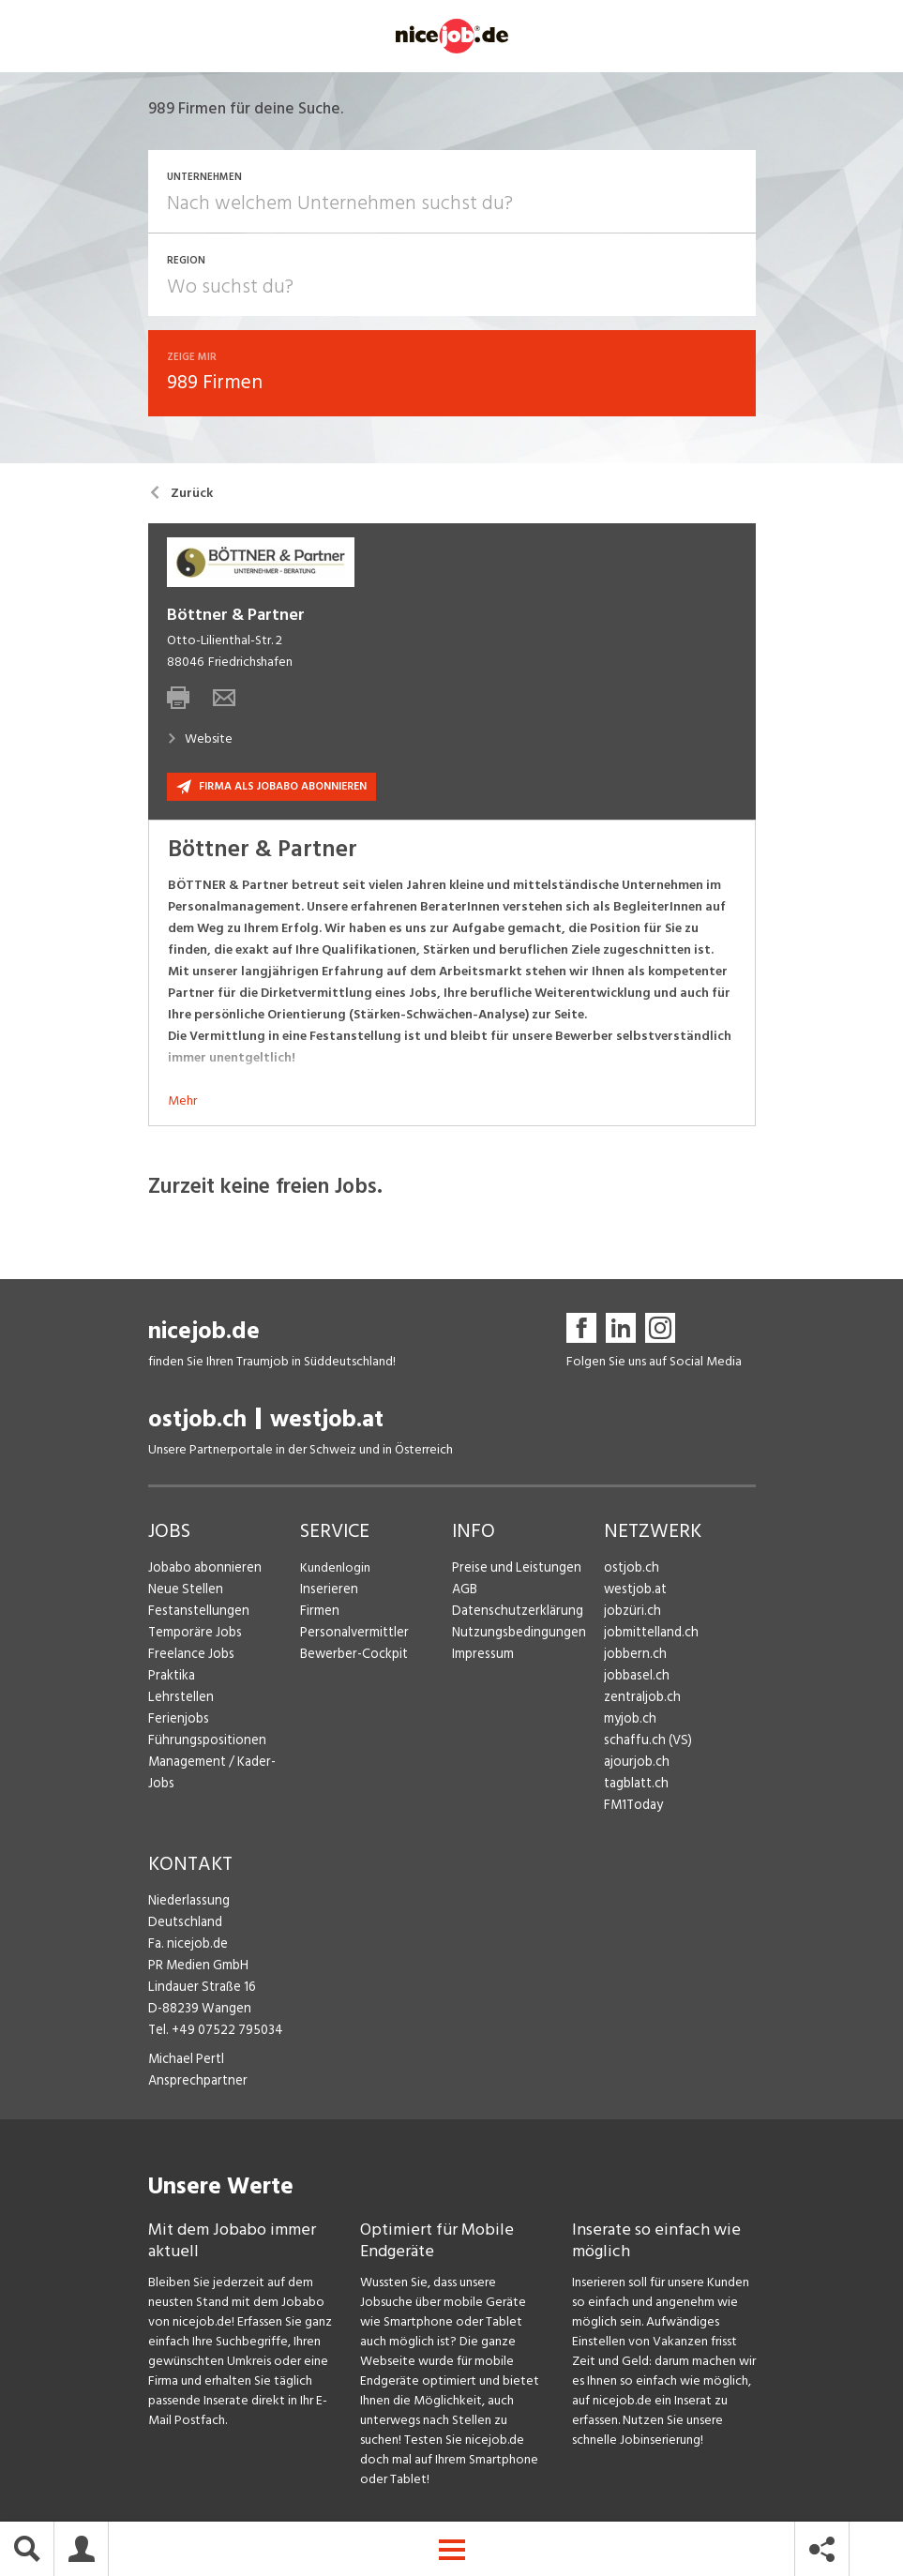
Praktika (171, 1678)
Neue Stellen (184, 1592)
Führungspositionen (203, 1743)
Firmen (319, 1613)
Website (200, 741)
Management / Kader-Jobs (223, 1764)
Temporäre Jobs (193, 1635)
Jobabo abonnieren (203, 1570)
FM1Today (633, 1807)
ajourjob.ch (635, 1764)
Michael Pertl (185, 2061)
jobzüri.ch (630, 1613)
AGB (464, 1592)
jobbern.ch (633, 1656)
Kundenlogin (335, 1570)
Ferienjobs (177, 1721)
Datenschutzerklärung (513, 1613)
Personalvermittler (352, 1635)
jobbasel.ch (635, 1678)
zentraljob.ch (640, 1699)
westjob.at (327, 1422)
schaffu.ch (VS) (644, 1743)
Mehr (182, 1103)
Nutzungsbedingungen (515, 1635)
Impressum (481, 1656)
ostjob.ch (197, 1422)
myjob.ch (629, 1721)
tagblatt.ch (635, 1786)
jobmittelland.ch (650, 1635)
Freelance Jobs (190, 1656)
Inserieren (327, 1592)
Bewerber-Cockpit (352, 1656)
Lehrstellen (178, 1699)
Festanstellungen (196, 1613)
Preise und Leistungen (512, 1570)
